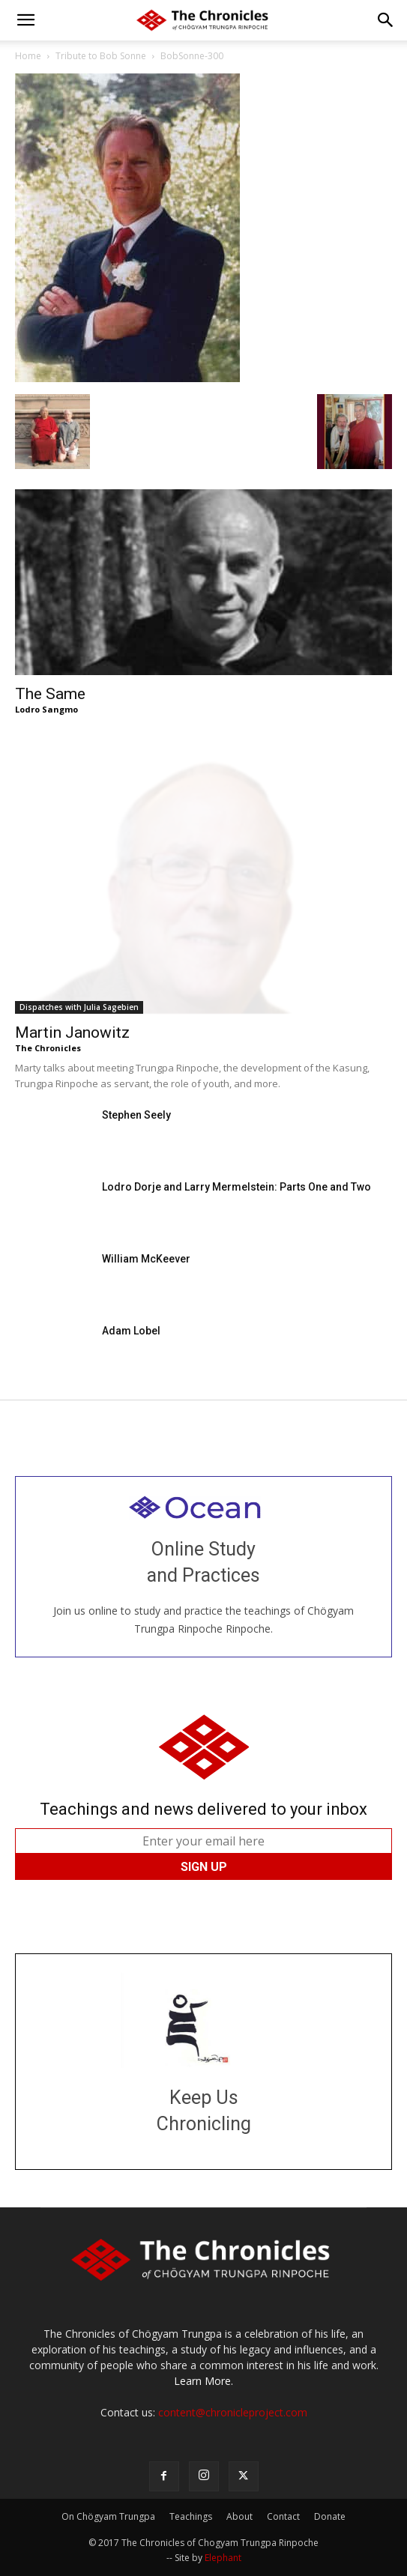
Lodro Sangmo (46, 709)
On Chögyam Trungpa (108, 2516)
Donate (330, 2516)
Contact (283, 2516)
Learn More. (203, 2381)
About (239, 2516)
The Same (50, 694)
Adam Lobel (131, 1331)
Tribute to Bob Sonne (100, 55)
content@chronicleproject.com (232, 2412)
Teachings (190, 2516)
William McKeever (146, 1259)
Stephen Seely (136, 1115)
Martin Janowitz (72, 1032)
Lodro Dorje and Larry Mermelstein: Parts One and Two (236, 1187)
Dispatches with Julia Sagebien (79, 1007)
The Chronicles (48, 1047)
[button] (25, 20)
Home (28, 55)
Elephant (223, 2557)
